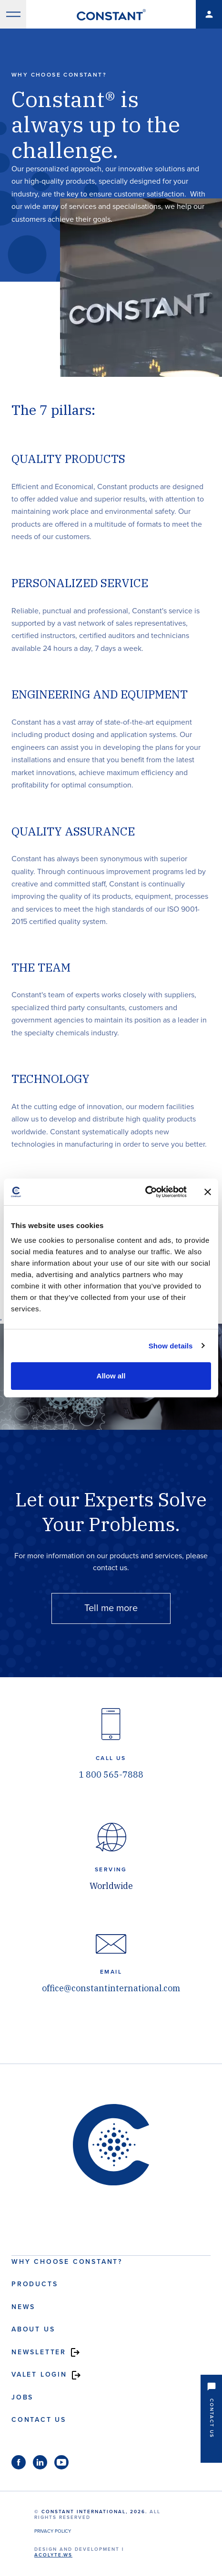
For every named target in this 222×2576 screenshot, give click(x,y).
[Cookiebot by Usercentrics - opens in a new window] (145, 1192)
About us (33, 2329)
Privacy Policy (52, 2531)
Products (34, 2284)
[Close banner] (207, 1192)
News (23, 2307)
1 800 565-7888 (111, 1774)
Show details (171, 1346)
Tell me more (111, 1608)
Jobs (22, 2397)
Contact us (38, 2420)
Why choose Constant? (66, 2262)
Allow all (111, 1376)
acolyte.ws (53, 2555)
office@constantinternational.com (111, 1988)
